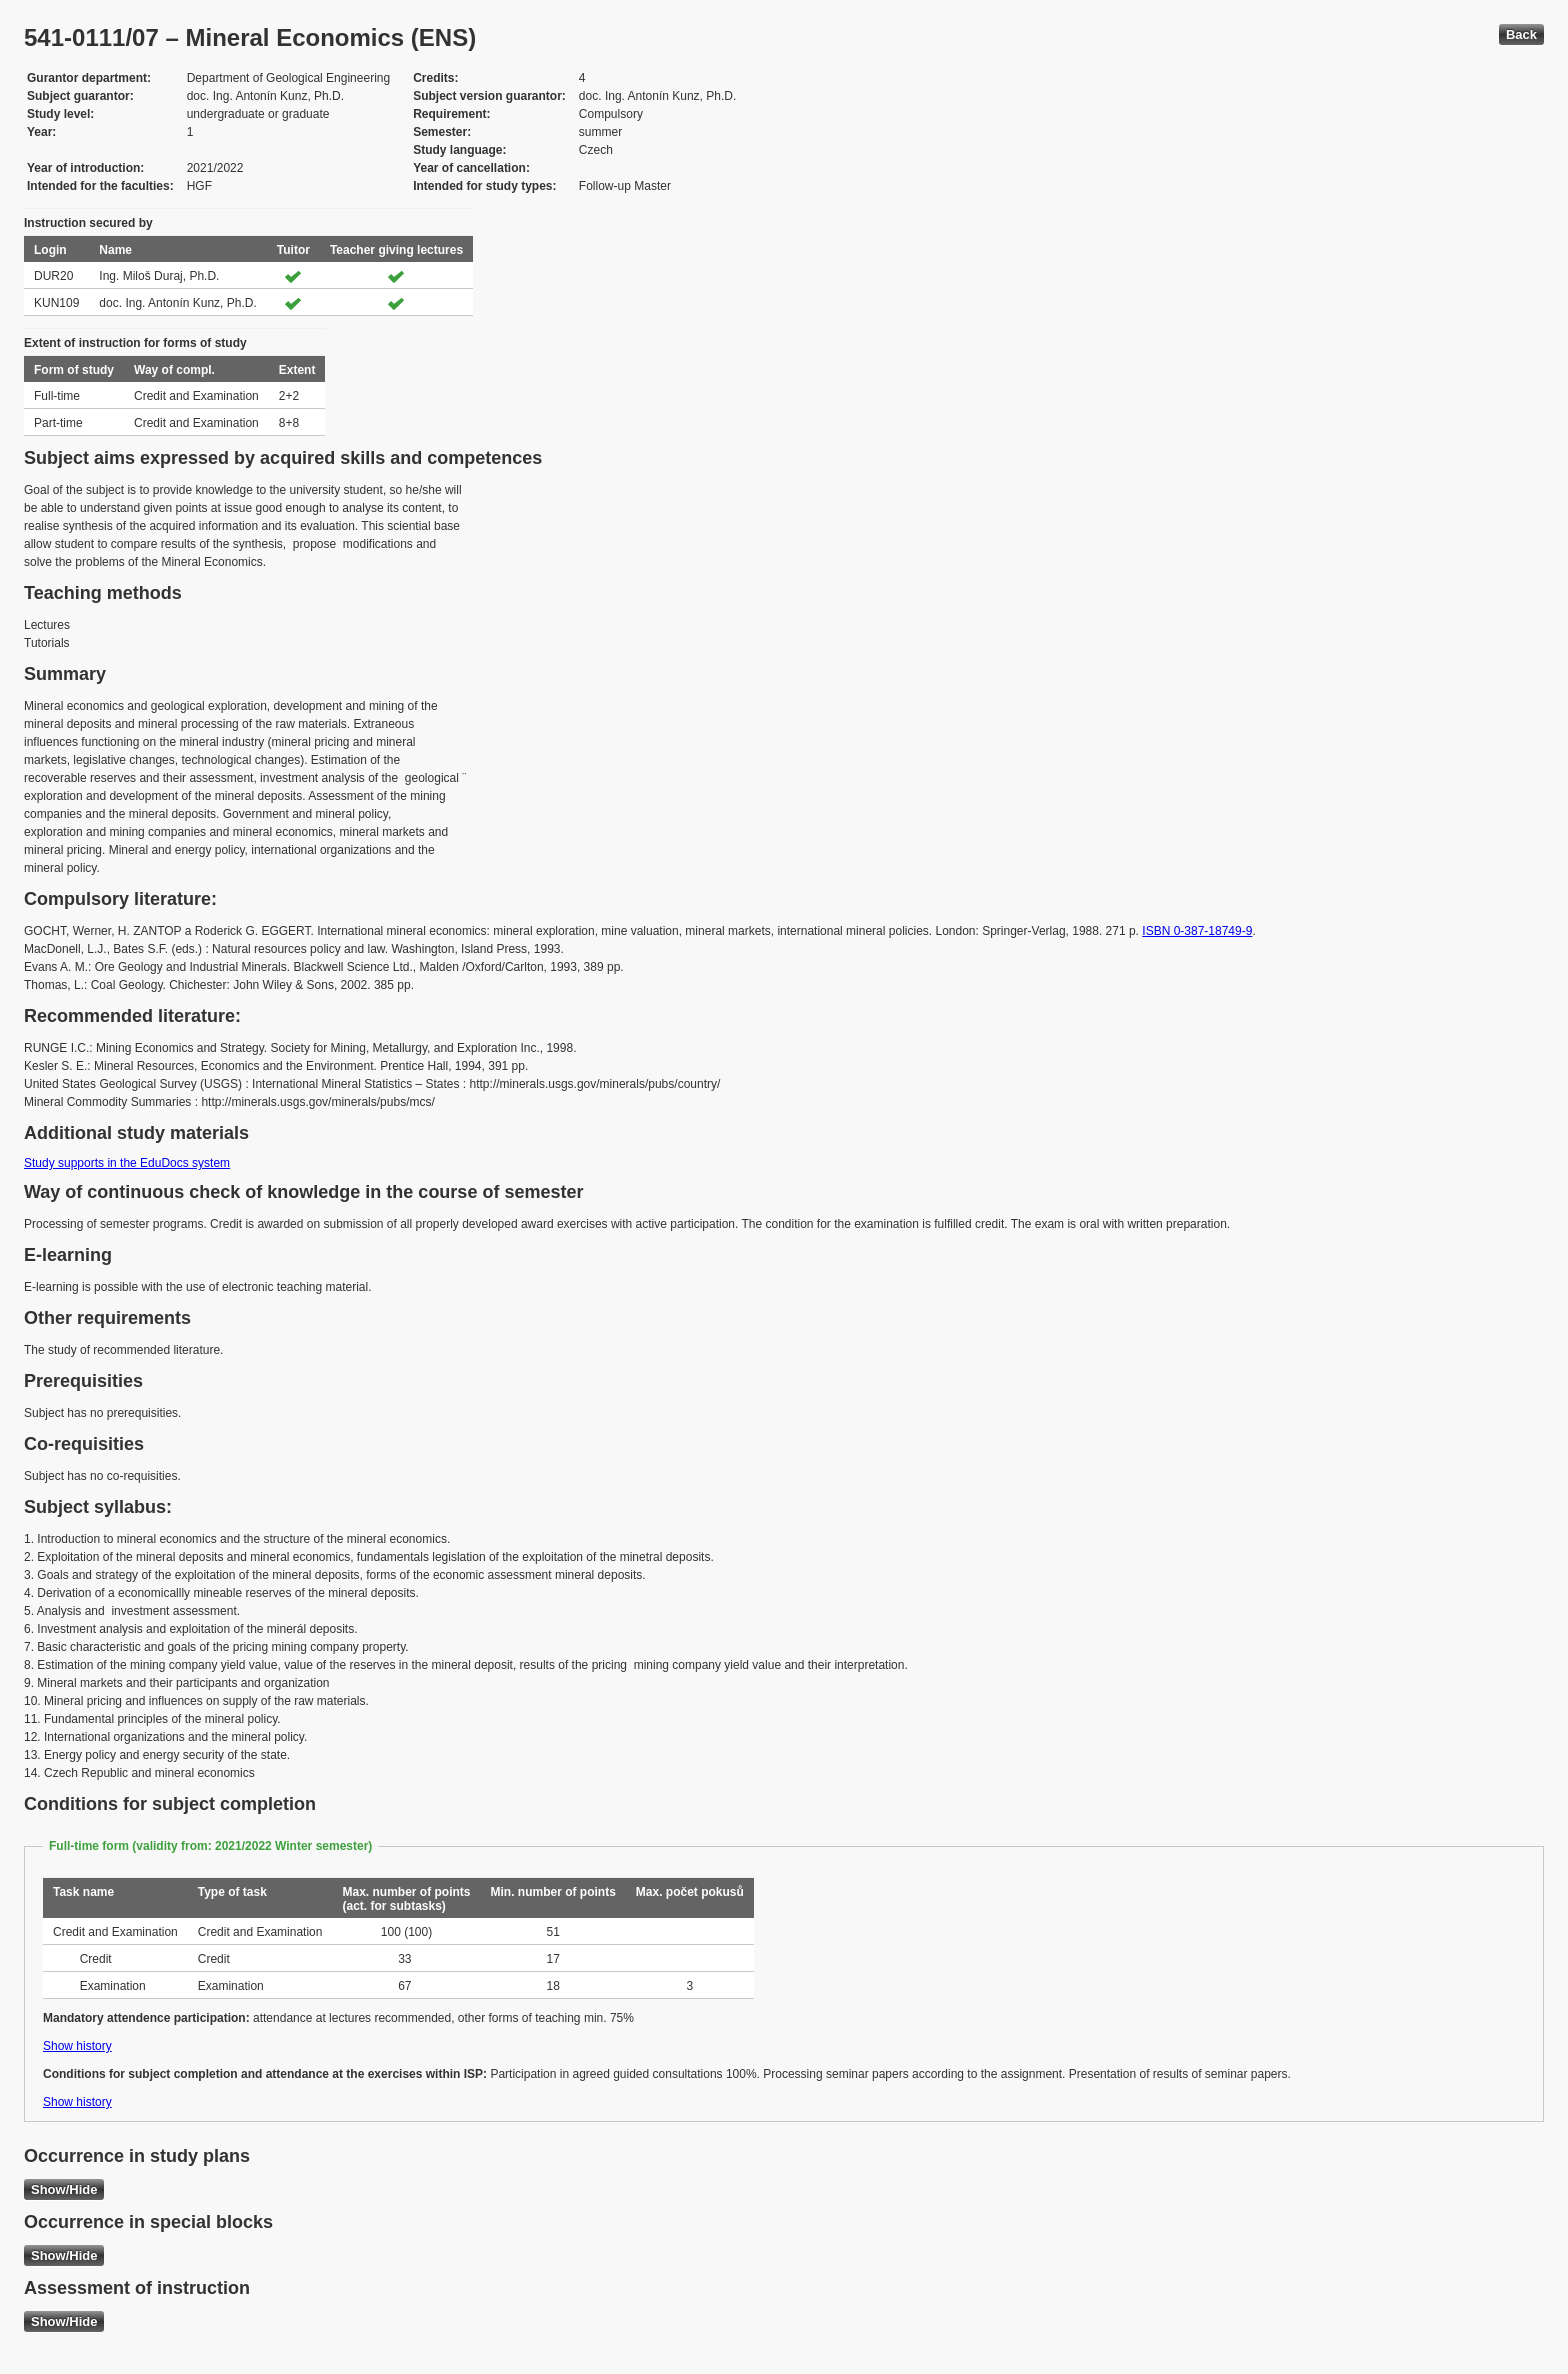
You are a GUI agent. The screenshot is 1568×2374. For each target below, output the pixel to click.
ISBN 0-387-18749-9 (1197, 931)
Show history (77, 2046)
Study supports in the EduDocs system (127, 1163)
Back (1521, 34)
